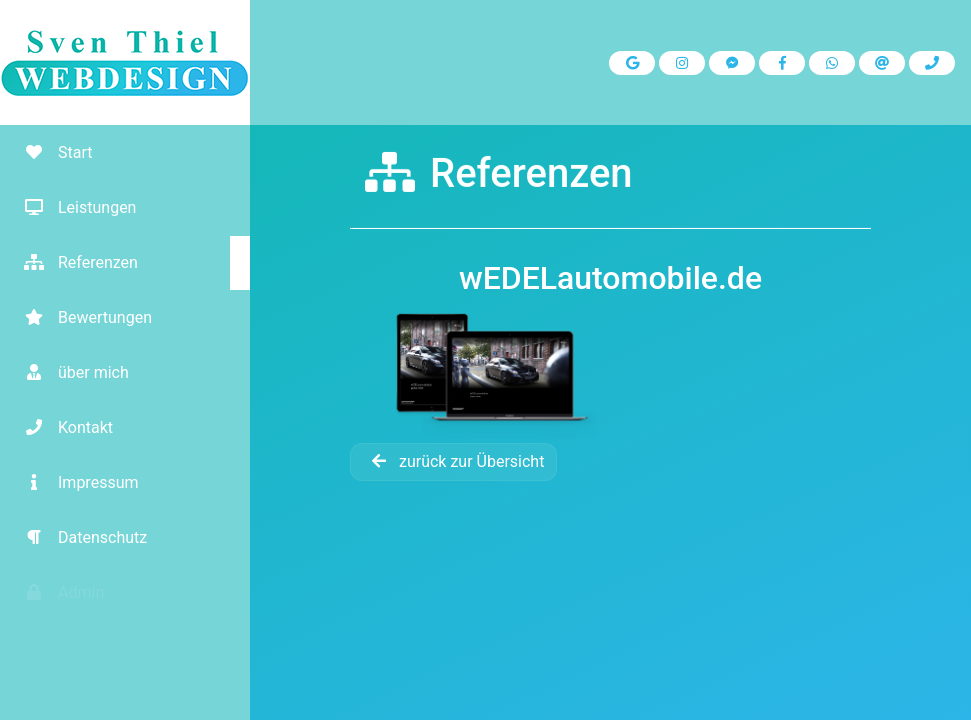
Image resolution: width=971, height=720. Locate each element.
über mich (69, 372)
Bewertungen (81, 317)
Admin (57, 592)
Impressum (74, 482)
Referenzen (74, 262)
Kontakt (61, 427)
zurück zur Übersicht (453, 461)
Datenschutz (78, 537)
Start (51, 152)
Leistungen (73, 207)
